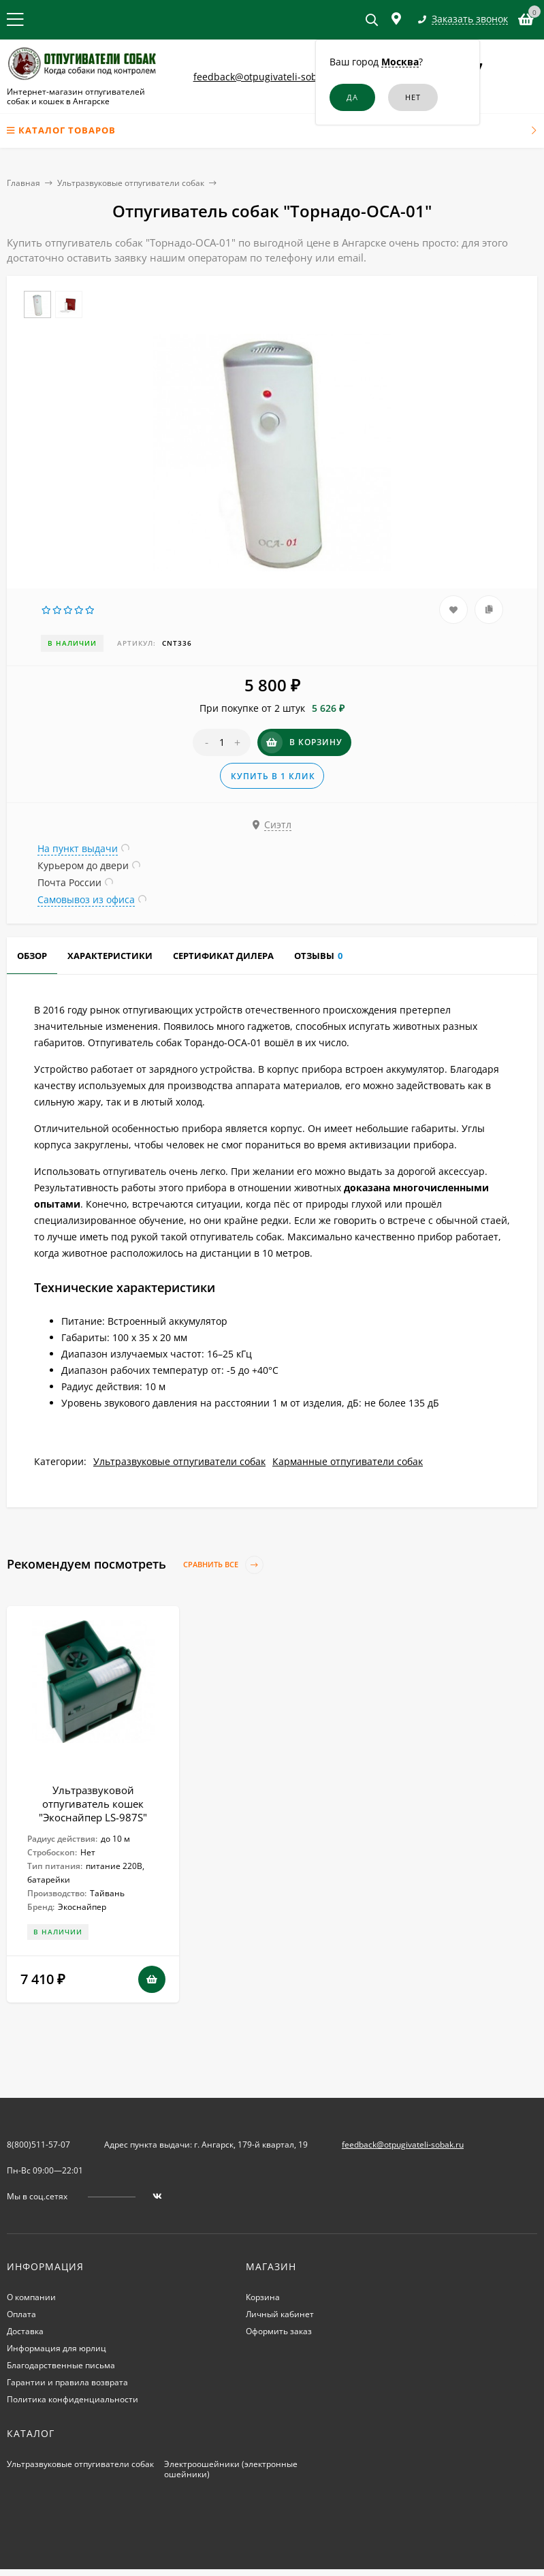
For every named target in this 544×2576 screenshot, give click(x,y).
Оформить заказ (279, 2331)
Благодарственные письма (61, 2365)
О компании (31, 2297)
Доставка (25, 2331)
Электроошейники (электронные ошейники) (231, 2469)
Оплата (21, 2314)
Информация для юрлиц (56, 2348)
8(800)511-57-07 (38, 2144)
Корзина (263, 2297)
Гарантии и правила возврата (67, 2382)
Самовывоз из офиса (86, 899)
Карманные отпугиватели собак (347, 1461)
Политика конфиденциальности (72, 2399)
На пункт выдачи (77, 848)
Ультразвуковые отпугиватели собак (130, 183)
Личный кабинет (280, 2314)
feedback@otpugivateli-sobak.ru (266, 76)
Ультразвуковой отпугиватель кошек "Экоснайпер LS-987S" (93, 1803)
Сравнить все (223, 1565)
